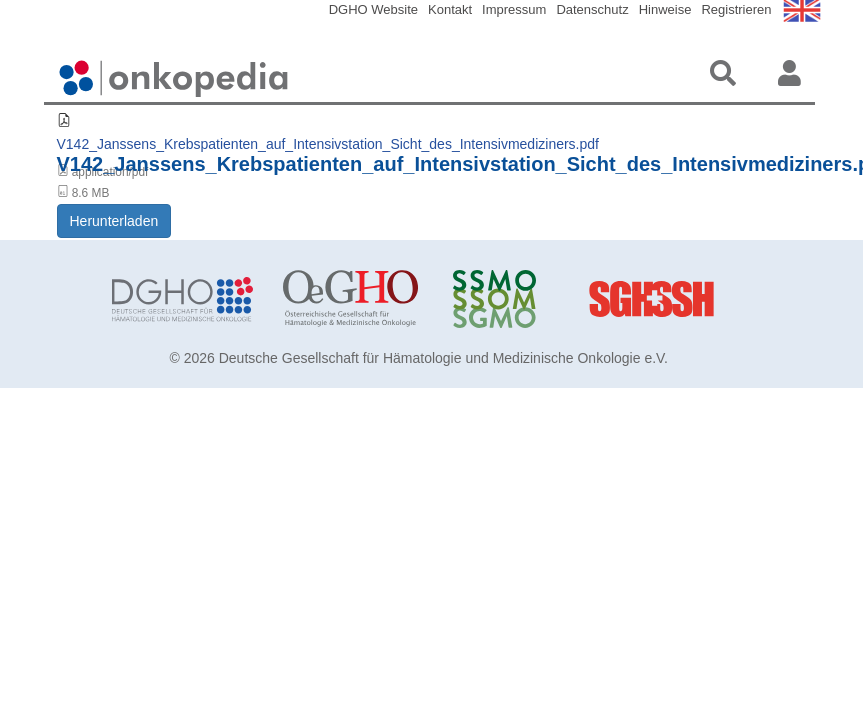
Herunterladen (114, 221)
